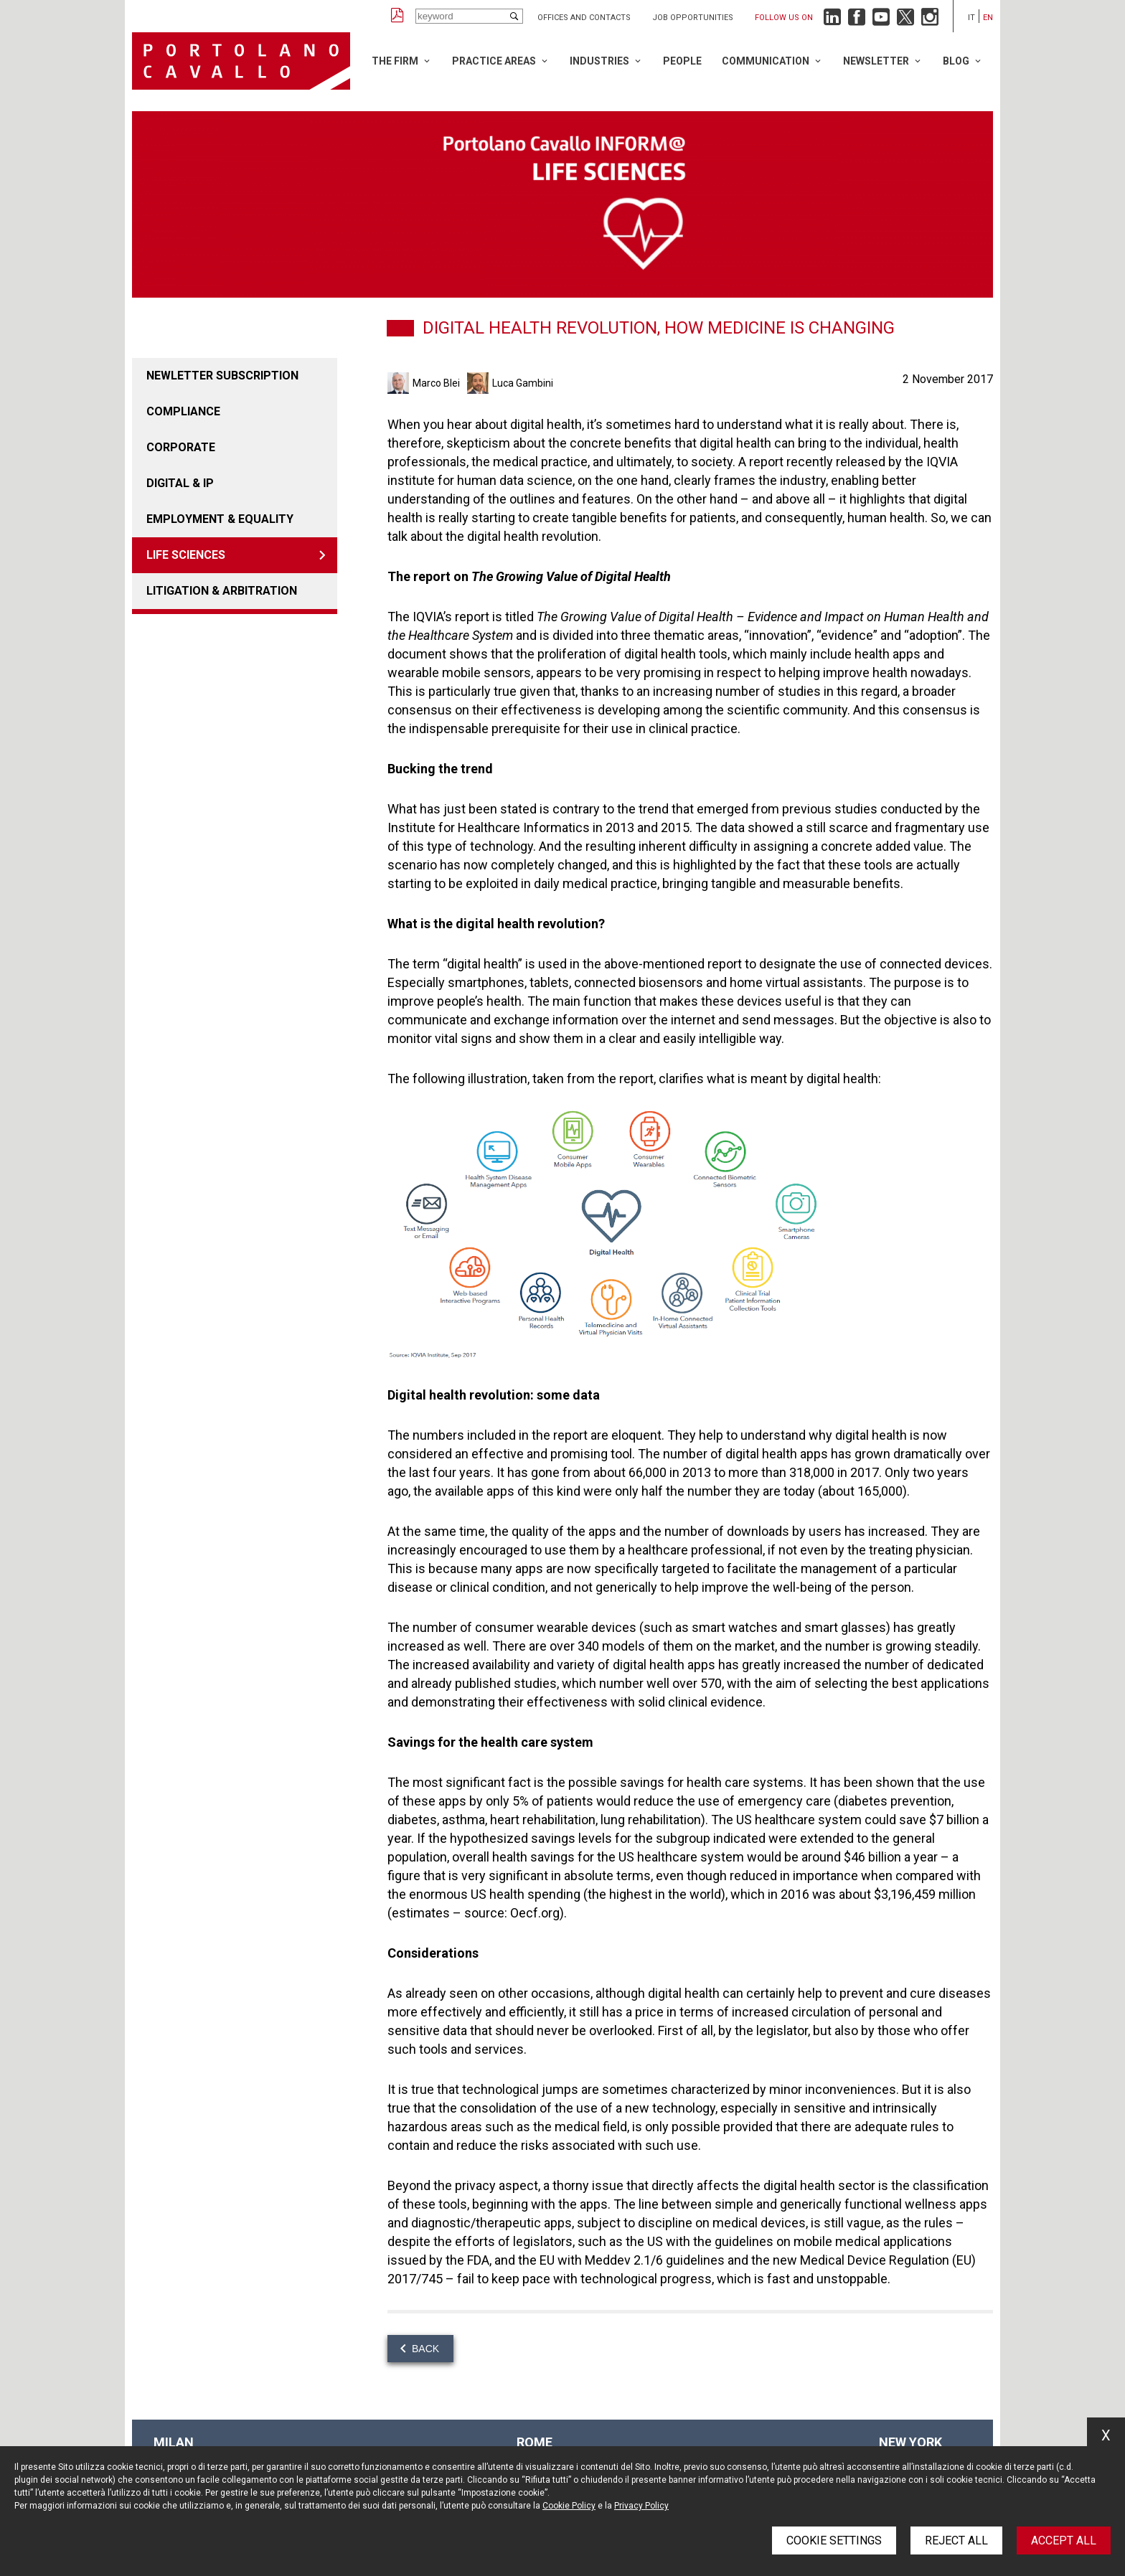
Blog (956, 61)
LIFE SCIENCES (185, 555)
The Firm (395, 61)
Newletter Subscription (222, 375)
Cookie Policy (569, 2506)
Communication (765, 61)
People (682, 61)
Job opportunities (692, 17)
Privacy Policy (641, 2506)
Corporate (180, 447)
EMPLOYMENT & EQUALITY (219, 519)
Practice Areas (494, 61)
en (988, 17)
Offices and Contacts (584, 17)
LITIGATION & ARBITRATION (221, 591)
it (971, 17)
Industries (599, 61)
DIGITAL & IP (180, 483)
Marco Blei (436, 383)
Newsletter (876, 61)
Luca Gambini (522, 383)
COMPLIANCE (183, 411)
